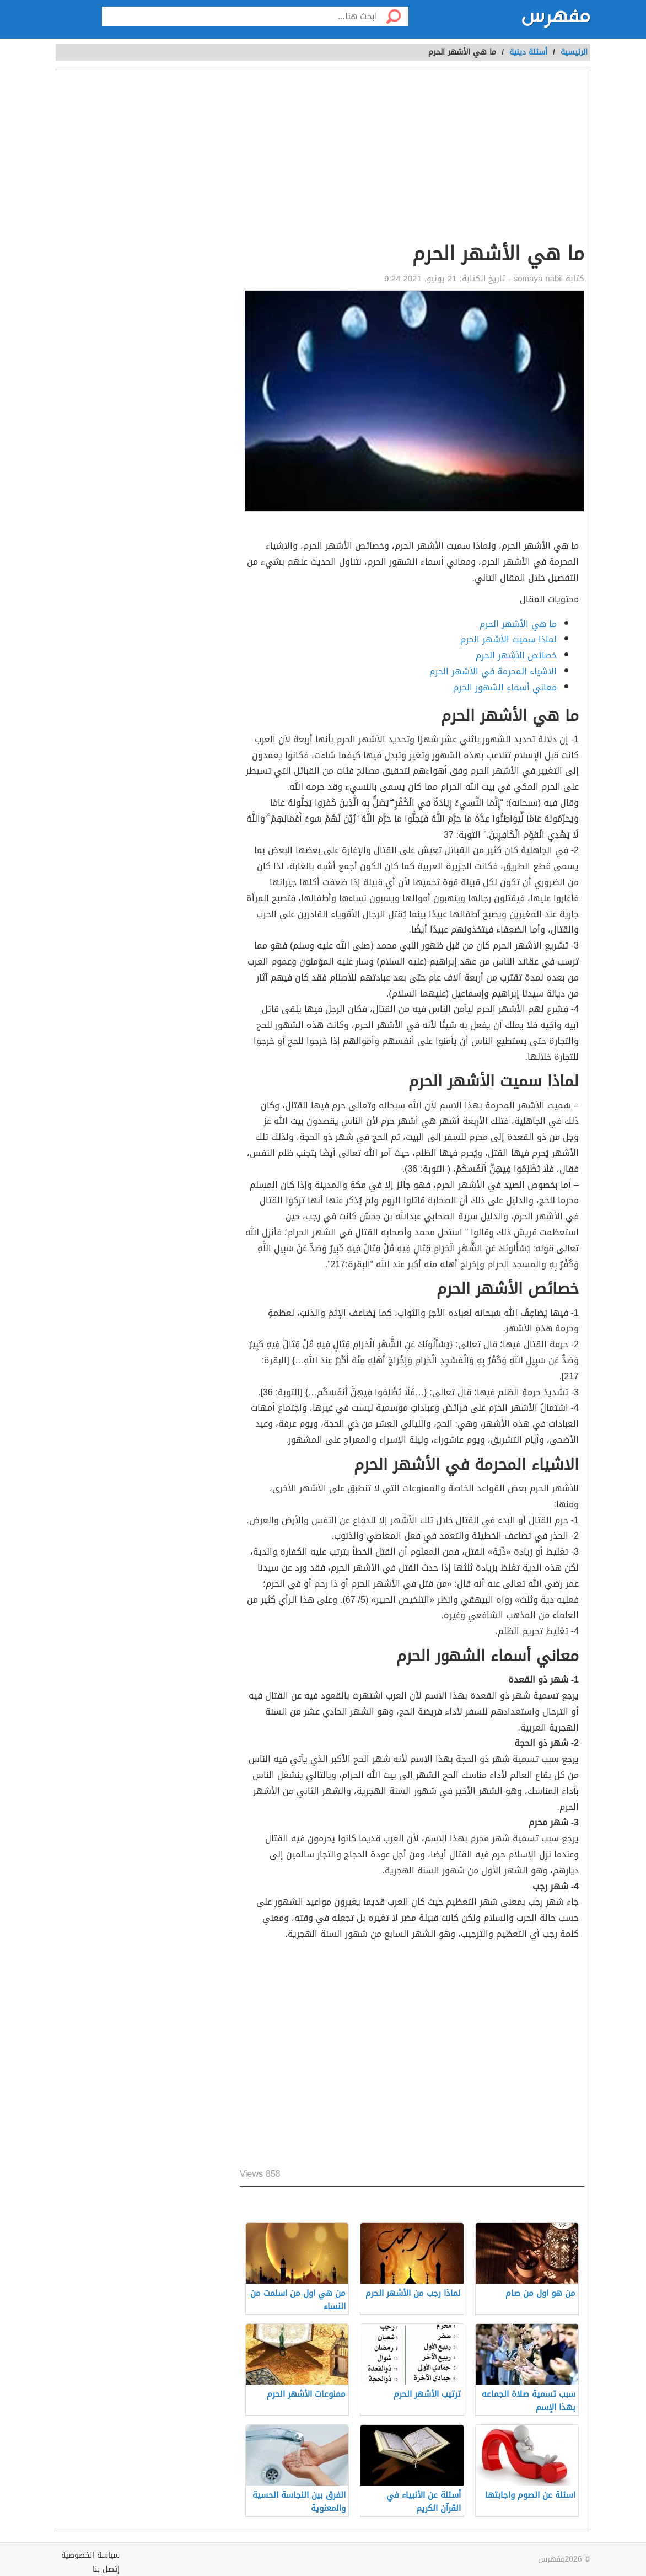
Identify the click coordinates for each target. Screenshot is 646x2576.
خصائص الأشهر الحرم (516, 655)
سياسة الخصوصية (90, 2555)
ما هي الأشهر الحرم (518, 624)
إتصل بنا (106, 2569)
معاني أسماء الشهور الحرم (505, 687)
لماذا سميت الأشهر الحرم (508, 639)
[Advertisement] (412, 158)
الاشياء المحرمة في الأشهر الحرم (493, 671)
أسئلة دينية (528, 52)
